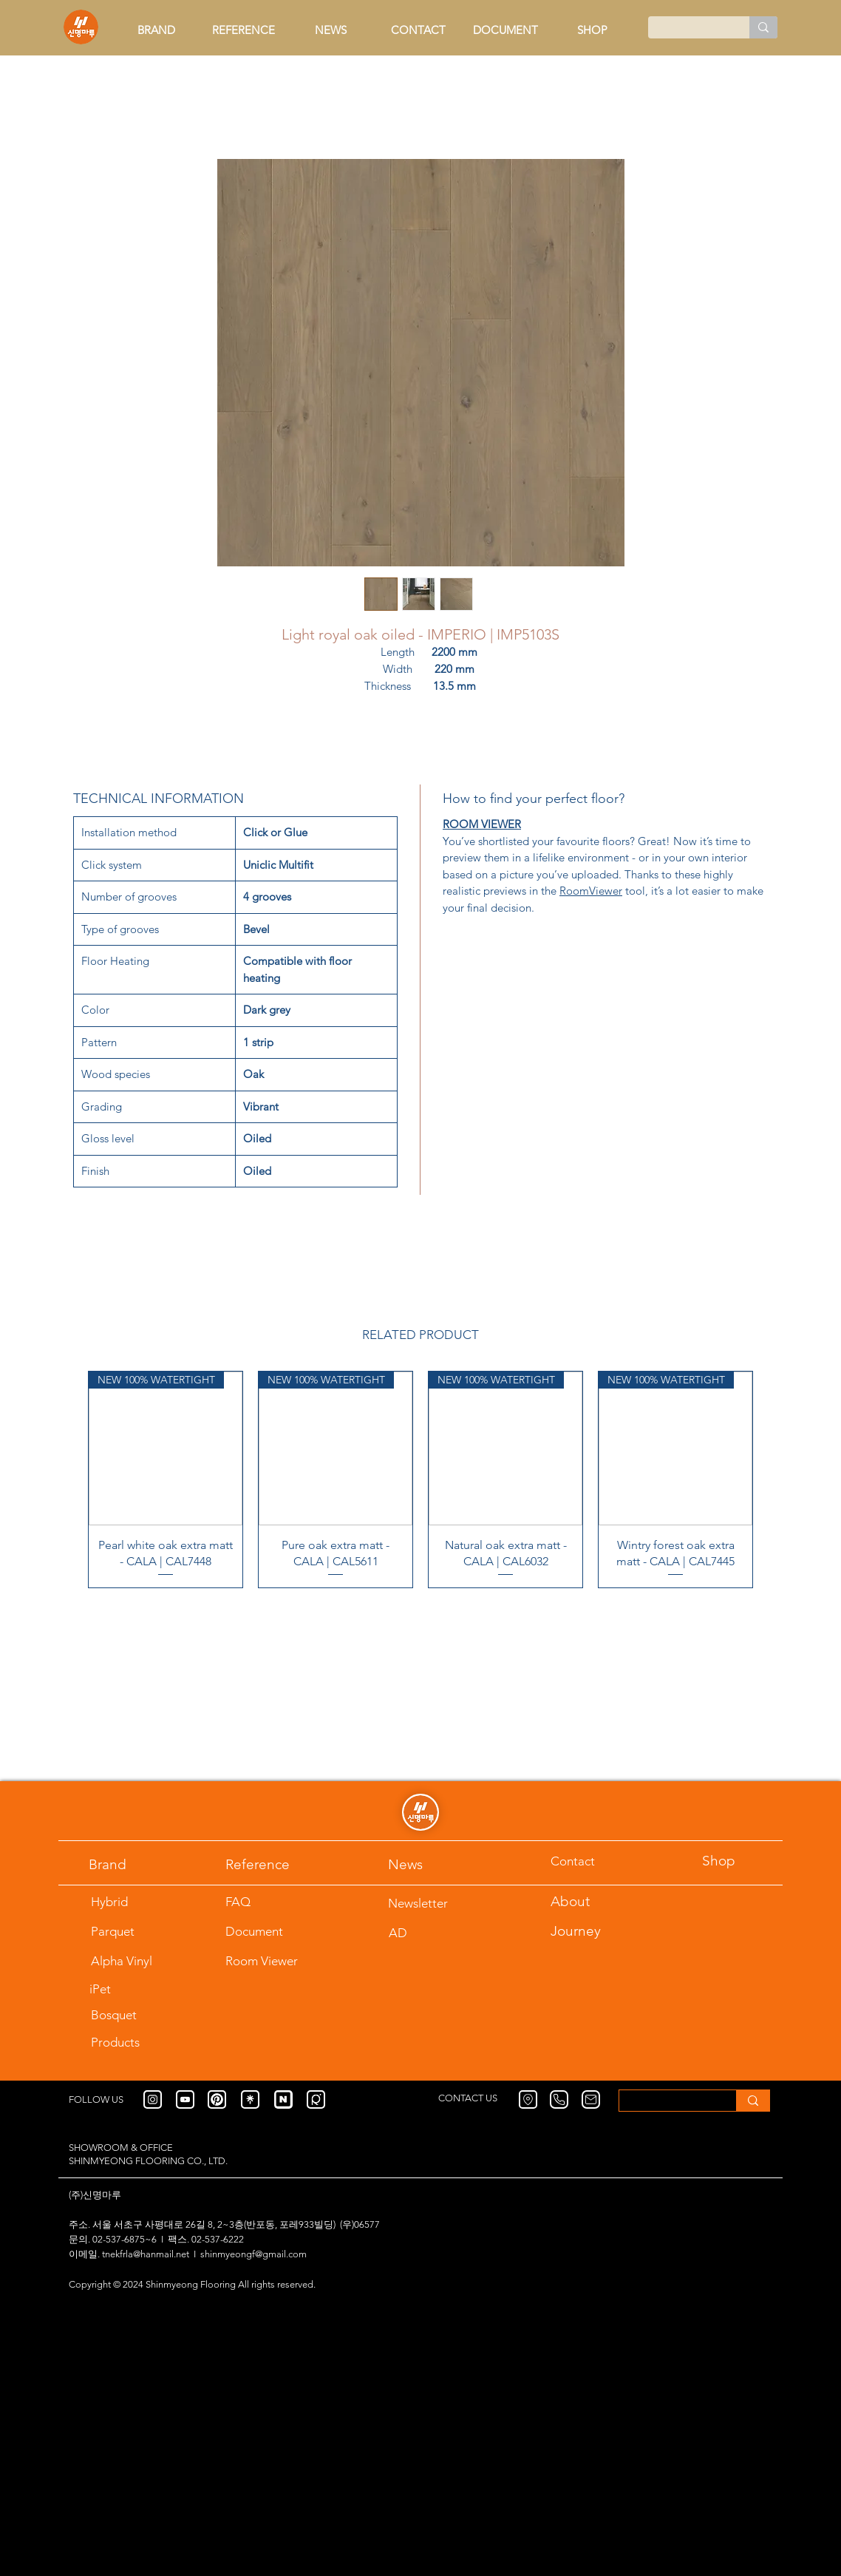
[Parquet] (128, 1931)
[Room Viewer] (275, 1960)
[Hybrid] (128, 1901)
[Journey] (587, 1931)
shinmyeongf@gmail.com (253, 2254)
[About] (587, 1901)
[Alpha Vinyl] (141, 1960)
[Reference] (275, 1864)
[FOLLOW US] (106, 2099)
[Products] (141, 2042)
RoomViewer (590, 891)
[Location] (528, 2099)
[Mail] (591, 2099)
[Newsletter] (425, 1903)
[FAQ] (262, 1901)
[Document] (275, 1931)
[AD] (423, 1932)
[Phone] (559, 2099)
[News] (425, 1864)
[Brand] (126, 1864)
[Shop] (739, 1861)
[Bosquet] (128, 2014)
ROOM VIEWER (482, 824)
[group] (420, 1480)
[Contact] (587, 1861)
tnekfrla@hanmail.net (145, 2254)
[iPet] (138, 1989)
